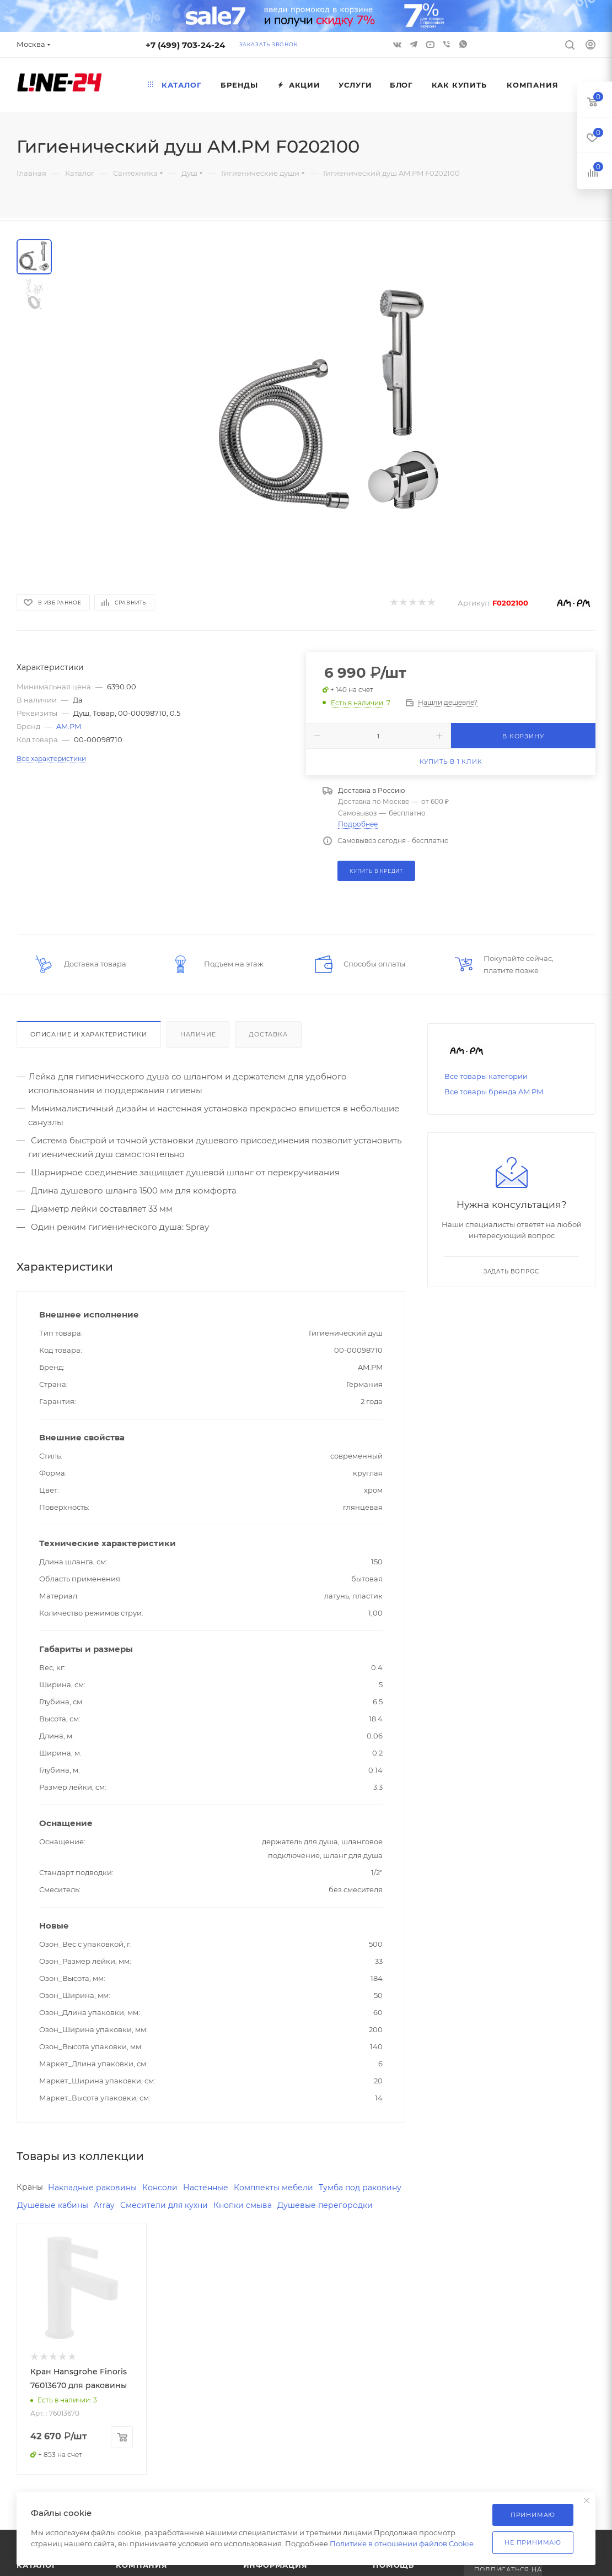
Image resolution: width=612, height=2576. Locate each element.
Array (202, 2206)
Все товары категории (486, 1076)
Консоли (169, 2188)
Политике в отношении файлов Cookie (402, 2543)
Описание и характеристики (88, 1034)
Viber (446, 44)
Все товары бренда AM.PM (493, 1091)
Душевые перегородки (66, 2224)
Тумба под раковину (61, 2206)
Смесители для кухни (264, 2206)
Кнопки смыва (347, 2206)
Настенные (217, 2188)
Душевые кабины (148, 2206)
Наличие (198, 1034)
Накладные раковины (97, 2188)
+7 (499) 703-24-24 (185, 45)
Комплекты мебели (288, 2188)
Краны (31, 2187)
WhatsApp (463, 44)
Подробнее (358, 824)
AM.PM (68, 726)
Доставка (268, 1034)
